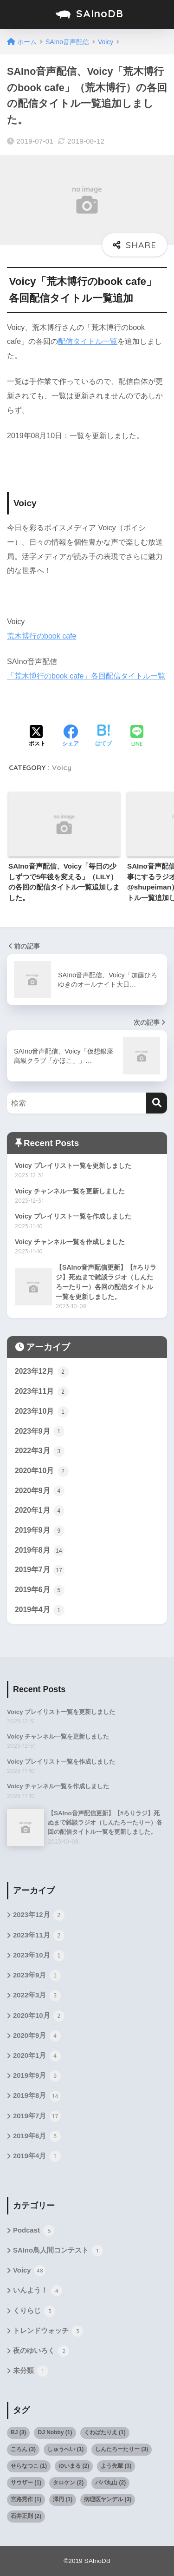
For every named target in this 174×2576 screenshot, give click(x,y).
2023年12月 (42, 1371)
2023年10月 (42, 1411)
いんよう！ (37, 2290)
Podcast (33, 2230)
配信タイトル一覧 (87, 341)
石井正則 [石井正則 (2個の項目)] (26, 2516)
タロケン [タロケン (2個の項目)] (68, 2482)
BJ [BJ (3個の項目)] (18, 2432)
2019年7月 (39, 1570)
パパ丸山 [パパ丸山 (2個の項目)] (110, 2482)
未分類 (30, 2371)
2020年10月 (42, 1471)
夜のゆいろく (41, 2351)
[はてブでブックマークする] (103, 736)
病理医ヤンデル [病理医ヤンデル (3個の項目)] (107, 2499)
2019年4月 (39, 1610)
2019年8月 (39, 1550)
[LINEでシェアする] (136, 737)
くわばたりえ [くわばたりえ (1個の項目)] (105, 2432)
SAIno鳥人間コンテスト (58, 2250)
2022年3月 (39, 1451)
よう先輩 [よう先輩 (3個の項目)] (116, 2466)
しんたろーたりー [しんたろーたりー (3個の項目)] (121, 2449)
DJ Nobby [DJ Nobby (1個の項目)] (55, 2432)
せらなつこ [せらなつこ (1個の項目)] (29, 2466)
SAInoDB (88, 14)
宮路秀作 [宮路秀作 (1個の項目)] (26, 2499)
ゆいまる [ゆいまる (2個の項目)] (73, 2466)
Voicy (61, 767)
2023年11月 (42, 1391)
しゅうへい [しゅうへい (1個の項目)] (65, 2449)
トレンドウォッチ (48, 2331)
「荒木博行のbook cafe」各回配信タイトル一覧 (86, 676)
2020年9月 (39, 1490)
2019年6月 (39, 1590)
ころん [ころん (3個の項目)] (23, 2449)
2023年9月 (39, 1431)
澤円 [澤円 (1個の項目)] (62, 2499)
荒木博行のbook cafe (41, 636)
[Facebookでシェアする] (70, 736)
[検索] (156, 1103)
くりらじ (34, 2311)
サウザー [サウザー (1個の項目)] (26, 2482)
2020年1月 (39, 1510)
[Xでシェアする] (37, 736)
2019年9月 (39, 1530)
